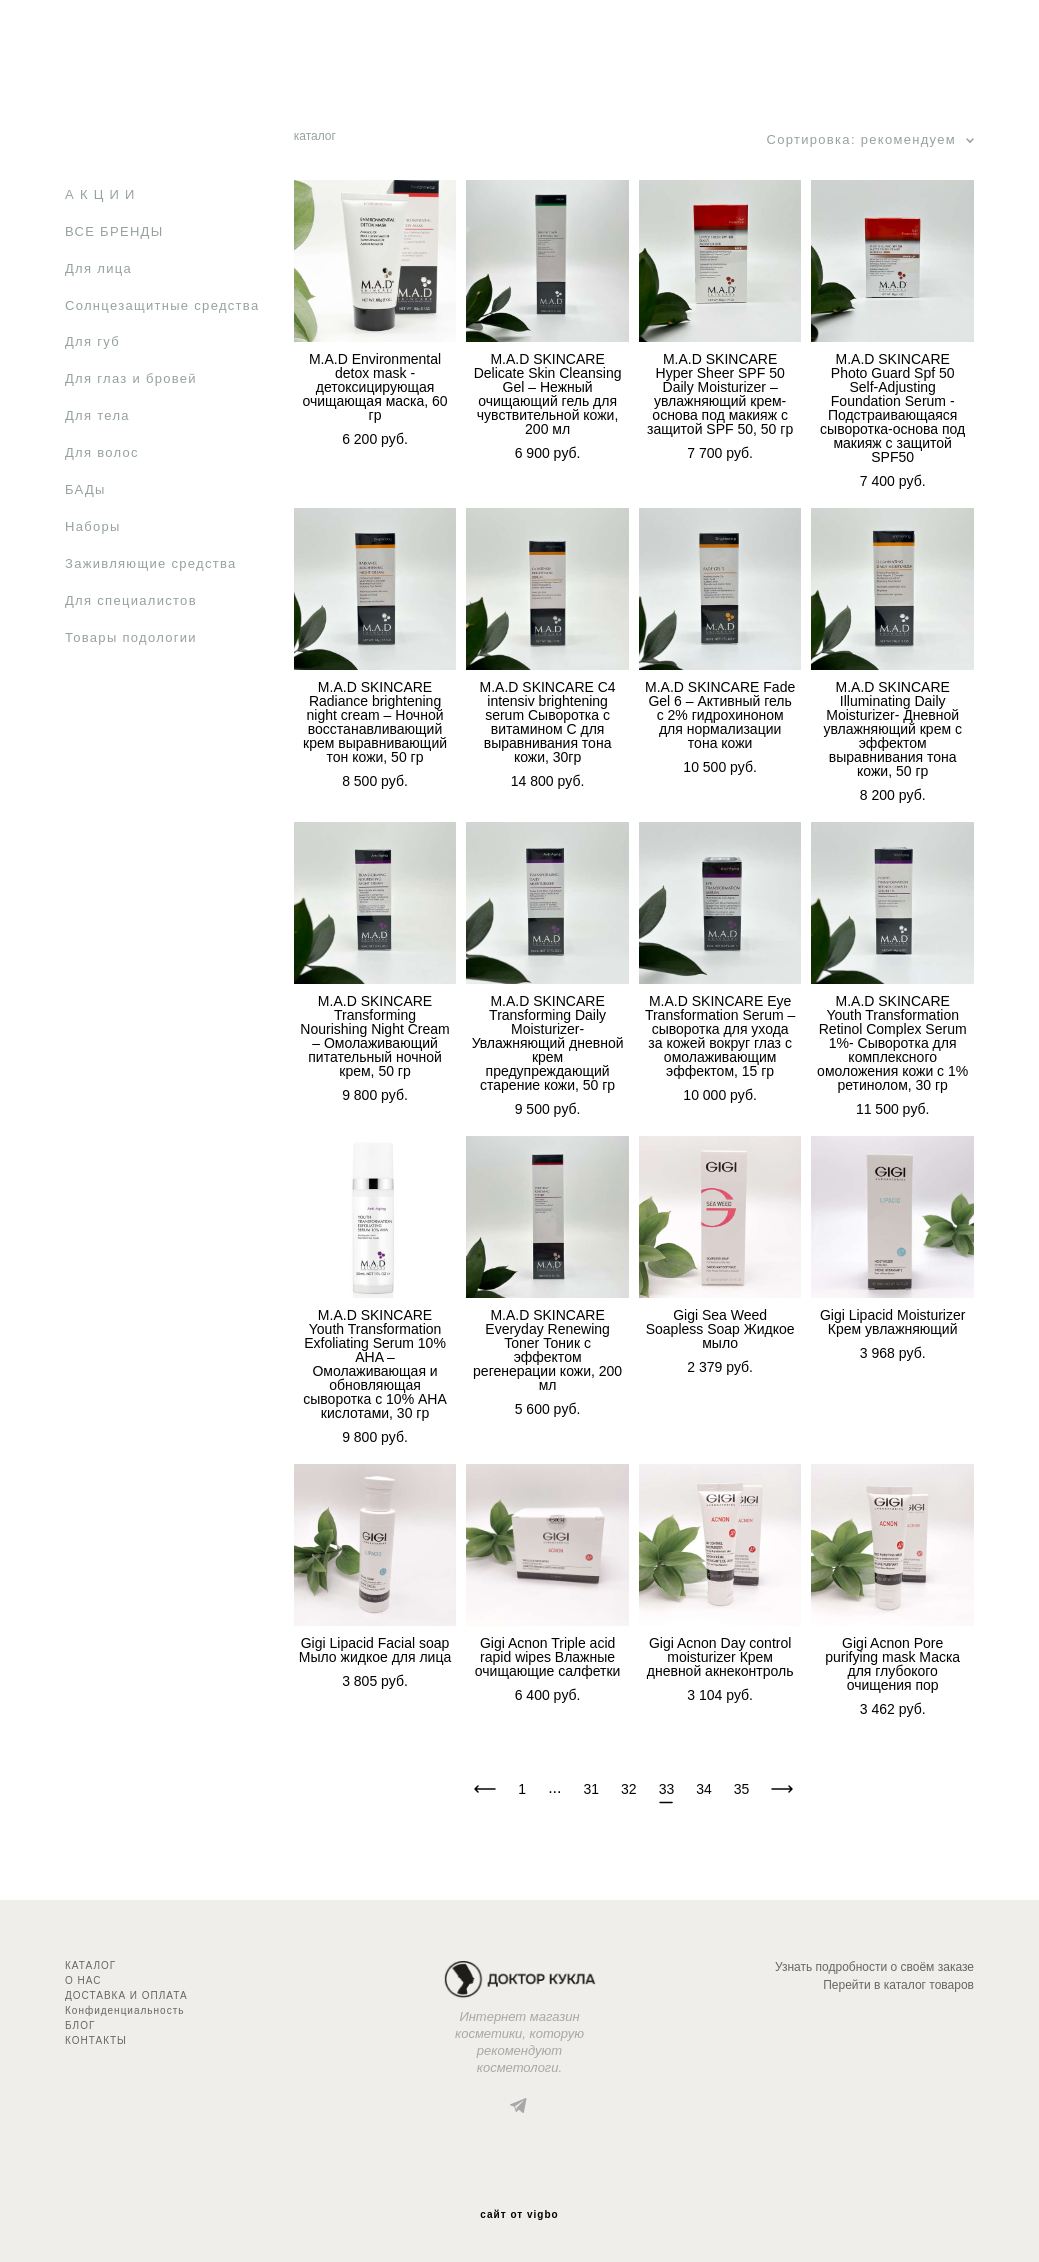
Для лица (98, 268)
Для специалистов (131, 600)
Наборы (93, 526)
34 (704, 1789)
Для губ (92, 341)
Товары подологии (131, 637)
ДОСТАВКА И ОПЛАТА (126, 1995)
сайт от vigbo (519, 2215)
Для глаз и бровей (131, 378)
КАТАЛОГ (90, 1965)
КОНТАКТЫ (96, 2040)
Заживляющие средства (151, 563)
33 (667, 1790)
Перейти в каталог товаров (898, 1985)
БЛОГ (80, 2025)
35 (742, 1789)
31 (592, 1789)
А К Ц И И (100, 194)
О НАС (83, 1980)
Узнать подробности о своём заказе (874, 1967)
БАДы (85, 489)
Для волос (102, 452)
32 (629, 1789)
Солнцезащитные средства (162, 305)
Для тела (97, 415)
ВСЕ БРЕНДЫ (114, 231)
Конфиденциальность (124, 2010)
